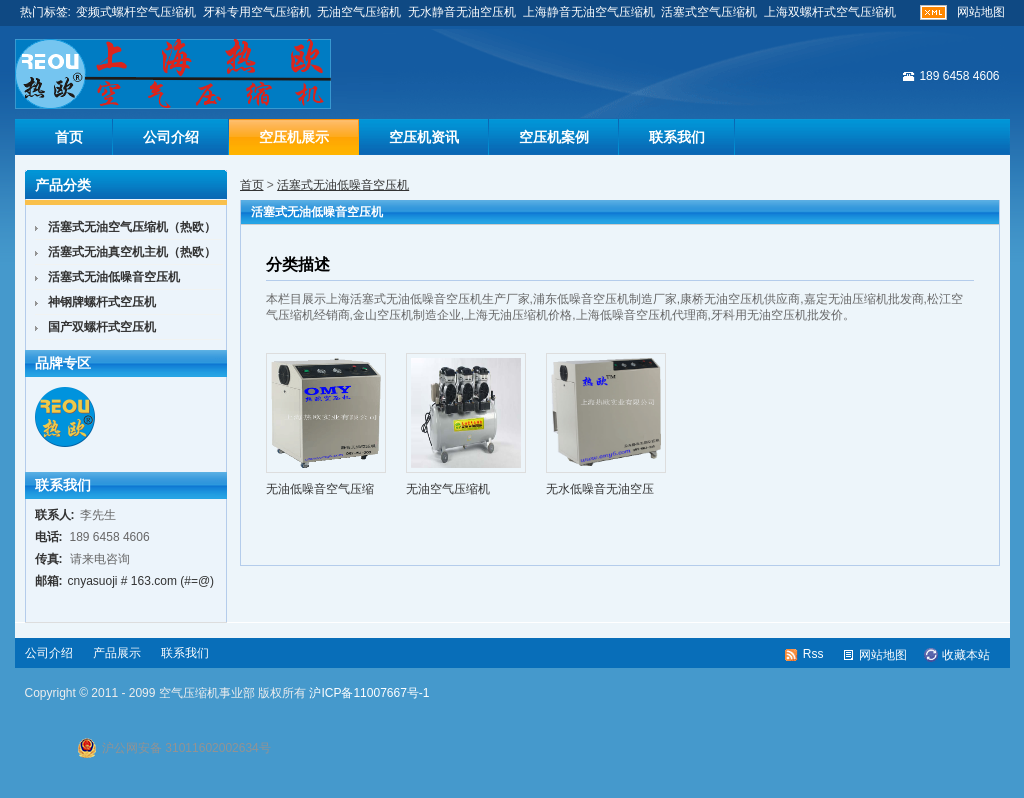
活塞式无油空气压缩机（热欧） (132, 227)
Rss (813, 654)
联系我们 (677, 137)
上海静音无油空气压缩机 (589, 12)
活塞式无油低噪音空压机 (343, 185)
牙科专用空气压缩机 (257, 12)
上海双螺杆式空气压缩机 (830, 12)
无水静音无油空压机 (462, 12)
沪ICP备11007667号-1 (369, 693)
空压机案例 (554, 137)
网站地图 (981, 12)
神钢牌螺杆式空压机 (102, 302)
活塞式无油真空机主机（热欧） (132, 252)
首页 (69, 137)
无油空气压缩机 (359, 12)
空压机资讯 (424, 137)
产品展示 (117, 653)
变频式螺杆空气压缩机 (136, 12)
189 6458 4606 (959, 76)
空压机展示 (294, 137)
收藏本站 (966, 655)
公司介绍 (171, 137)
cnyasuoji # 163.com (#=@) (141, 581)
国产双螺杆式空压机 (102, 327)
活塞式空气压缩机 (709, 12)
